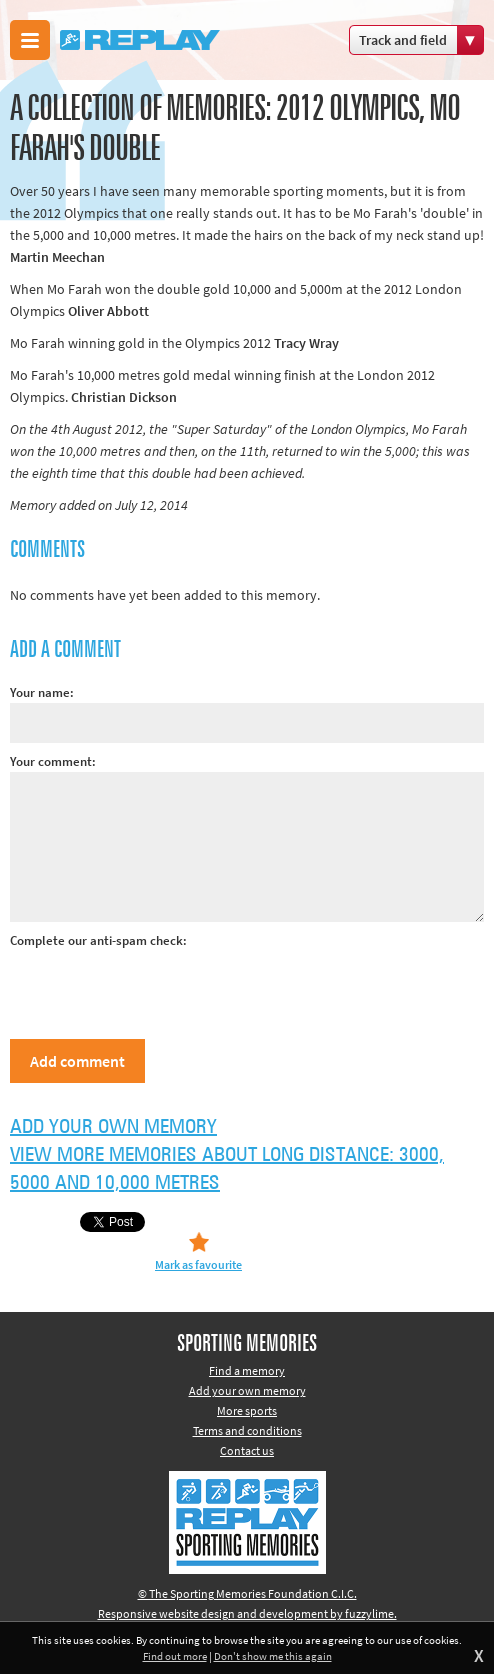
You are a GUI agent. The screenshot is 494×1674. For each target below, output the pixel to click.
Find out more (175, 1656)
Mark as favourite (198, 1264)
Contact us (247, 1450)
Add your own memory (113, 1127)
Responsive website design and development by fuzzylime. (247, 1613)
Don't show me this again (273, 1656)
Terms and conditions (247, 1430)
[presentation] (162, 990)
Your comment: (53, 761)
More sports (247, 1410)
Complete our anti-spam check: (98, 940)
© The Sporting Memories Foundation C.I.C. (247, 1593)
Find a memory (247, 1370)
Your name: (42, 692)
